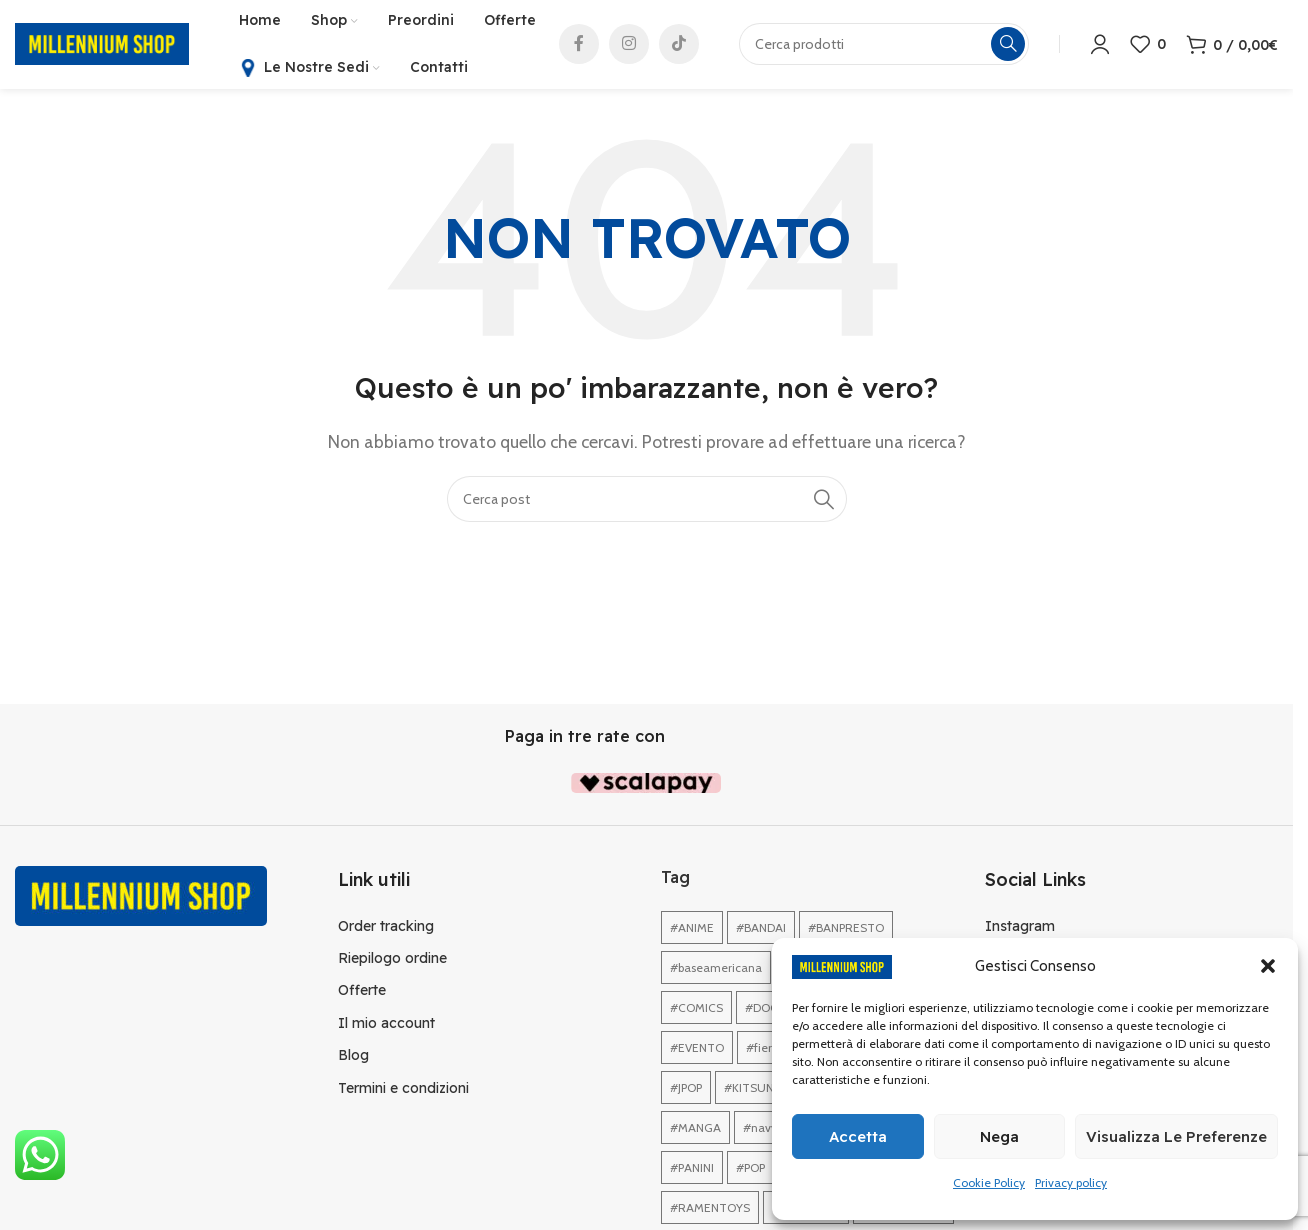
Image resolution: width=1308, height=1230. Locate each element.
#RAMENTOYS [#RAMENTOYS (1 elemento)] (710, 1209)
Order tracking (386, 927)
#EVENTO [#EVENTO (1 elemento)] (697, 1049)
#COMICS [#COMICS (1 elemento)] (696, 1009)
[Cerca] (647, 500)
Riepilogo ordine (392, 959)
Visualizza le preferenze (1176, 1136)
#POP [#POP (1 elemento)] (750, 1169)
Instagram (1020, 927)
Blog (353, 1057)
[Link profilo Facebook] (579, 45)
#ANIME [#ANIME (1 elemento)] (692, 929)
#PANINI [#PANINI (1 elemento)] (692, 1169)
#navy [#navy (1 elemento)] (760, 1129)
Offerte (362, 992)
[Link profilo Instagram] (629, 45)
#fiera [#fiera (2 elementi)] (762, 1049)
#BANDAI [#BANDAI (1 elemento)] (761, 929)
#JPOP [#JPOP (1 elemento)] (686, 1089)
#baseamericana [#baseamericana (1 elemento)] (716, 969)
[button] (1268, 966)
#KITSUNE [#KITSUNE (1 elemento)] (752, 1089)
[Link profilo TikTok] (679, 45)
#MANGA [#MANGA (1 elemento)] (695, 1129)
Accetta (858, 1136)
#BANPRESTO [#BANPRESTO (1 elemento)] (846, 929)
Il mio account (386, 1024)
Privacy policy (1071, 1182)
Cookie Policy (989, 1182)
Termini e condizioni (403, 1089)
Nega (999, 1136)
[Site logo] (102, 43)
